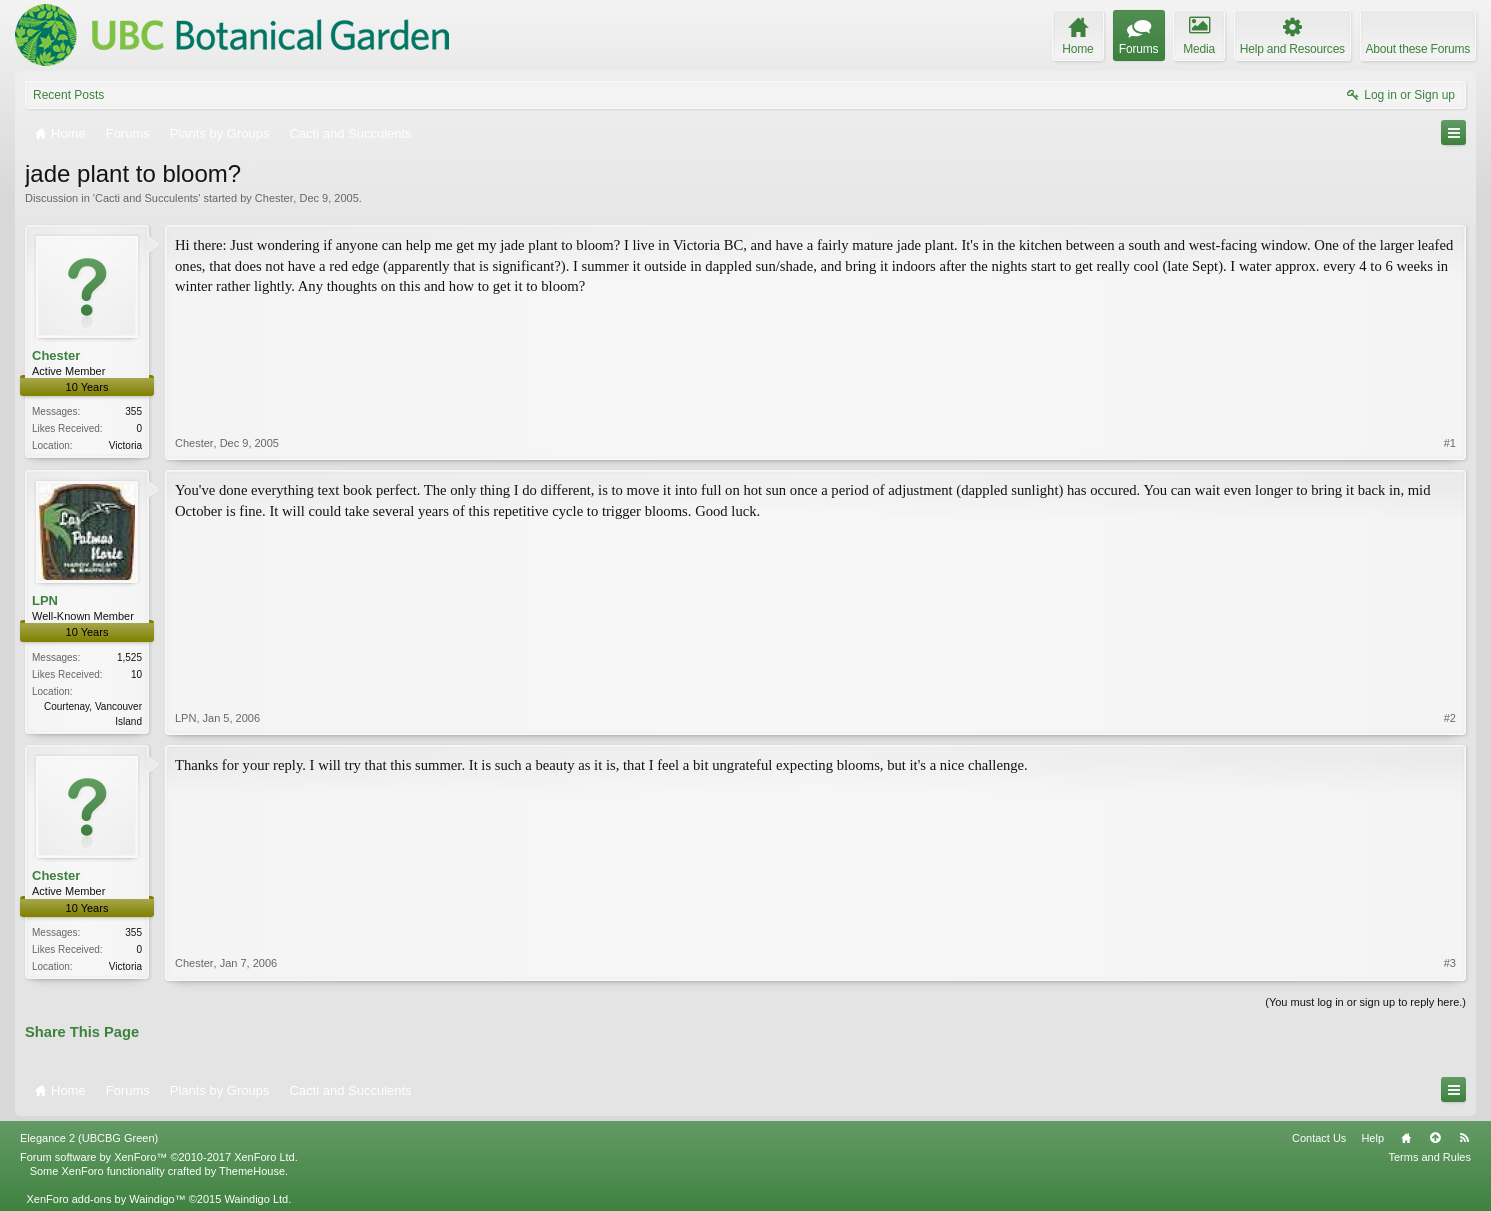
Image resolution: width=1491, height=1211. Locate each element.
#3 (1450, 963)
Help (1372, 1138)
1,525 (129, 657)
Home (1406, 1138)
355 (133, 411)
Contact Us (1319, 1138)
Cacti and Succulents (146, 198)
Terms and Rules (1429, 1157)
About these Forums (1418, 49)
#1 (1450, 443)
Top (1435, 1138)
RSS (1464, 1138)
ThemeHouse (252, 1171)
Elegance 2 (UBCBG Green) (89, 1138)
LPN (45, 600)
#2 (1450, 718)
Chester (274, 198)
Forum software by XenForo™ (159, 1157)
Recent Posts (68, 95)
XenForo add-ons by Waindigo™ (105, 1199)
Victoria (125, 445)
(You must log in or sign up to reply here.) (1365, 1002)
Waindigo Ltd (256, 1199)
